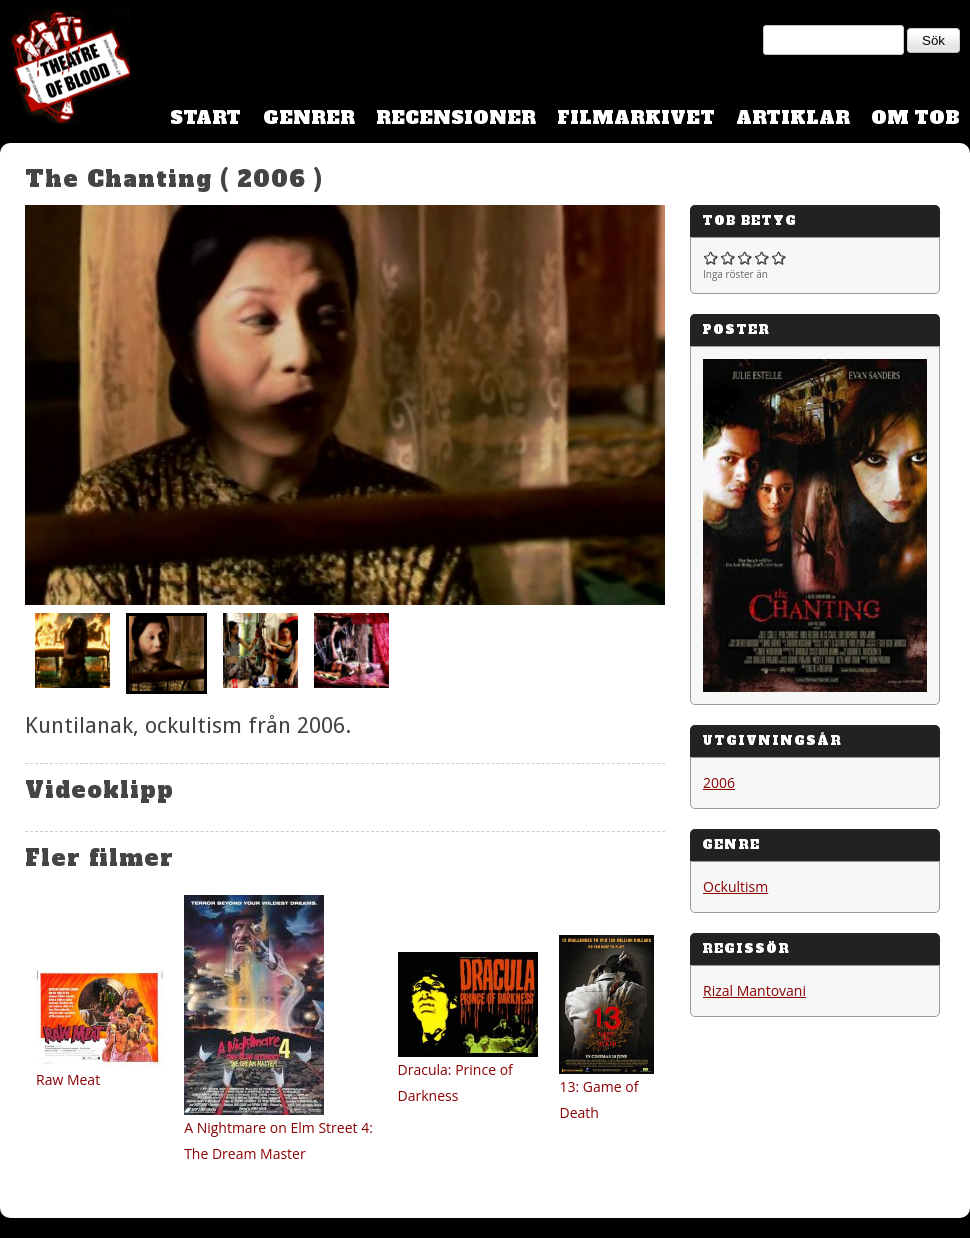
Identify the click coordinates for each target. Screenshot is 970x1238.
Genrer (309, 117)
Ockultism (735, 886)
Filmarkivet (636, 117)
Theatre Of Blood (65, 70)
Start (205, 117)
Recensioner (456, 117)
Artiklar (793, 117)
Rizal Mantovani (754, 990)
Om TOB (915, 117)
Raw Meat (68, 1079)
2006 (719, 782)
